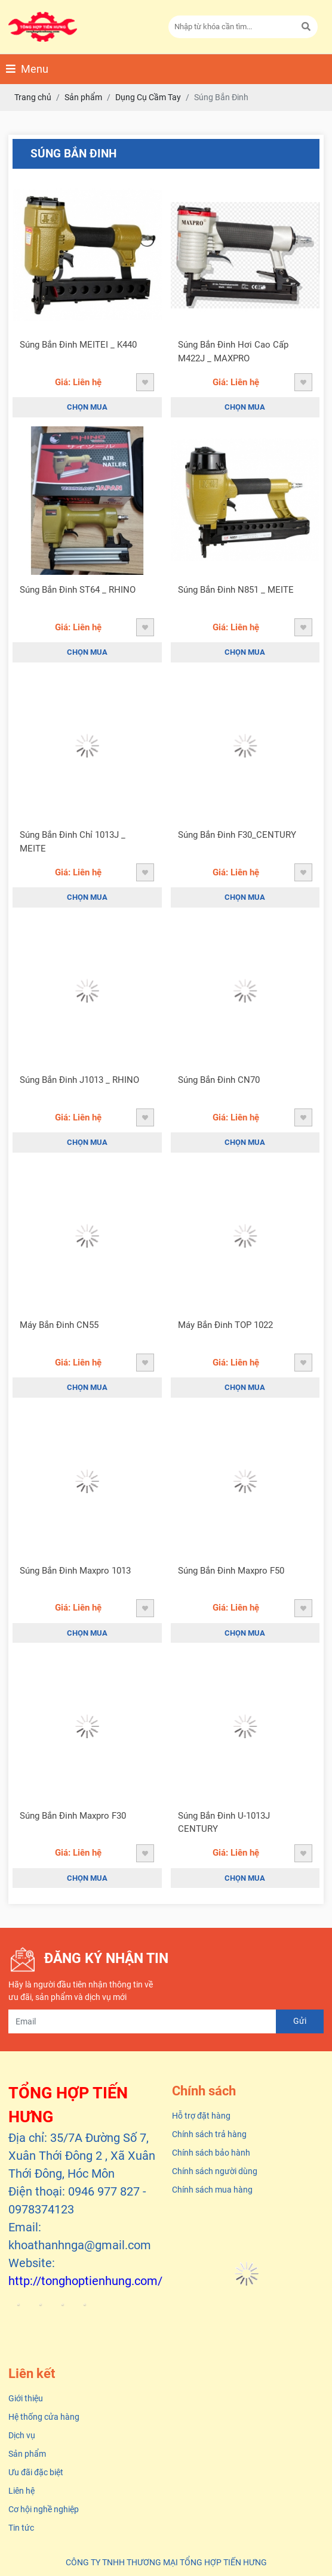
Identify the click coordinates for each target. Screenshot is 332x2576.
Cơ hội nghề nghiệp (43, 2509)
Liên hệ (21, 2491)
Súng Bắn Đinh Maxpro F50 (231, 1570)
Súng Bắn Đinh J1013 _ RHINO (79, 1080)
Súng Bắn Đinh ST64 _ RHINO (78, 589)
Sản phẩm (27, 2454)
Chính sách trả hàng (209, 2134)
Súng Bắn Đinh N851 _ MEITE (236, 589)
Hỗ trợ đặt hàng (201, 2115)
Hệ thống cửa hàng (43, 2417)
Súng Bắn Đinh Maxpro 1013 (75, 1570)
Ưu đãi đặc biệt (35, 2472)
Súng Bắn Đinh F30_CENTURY (237, 834)
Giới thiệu (25, 2398)
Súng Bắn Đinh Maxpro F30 (73, 1815)
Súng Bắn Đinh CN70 (219, 1080)
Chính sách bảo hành (211, 2152)
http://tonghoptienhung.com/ (85, 2281)
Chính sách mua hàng (212, 2189)
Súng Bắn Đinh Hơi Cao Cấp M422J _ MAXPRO (233, 351)
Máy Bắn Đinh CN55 (59, 1325)
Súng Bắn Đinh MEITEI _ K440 (78, 344)
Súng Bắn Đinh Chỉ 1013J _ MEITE (72, 841)
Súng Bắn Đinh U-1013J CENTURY (224, 1822)
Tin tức (21, 2527)
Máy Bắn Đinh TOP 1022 (225, 1325)
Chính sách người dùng (214, 2171)
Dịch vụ (21, 2435)
